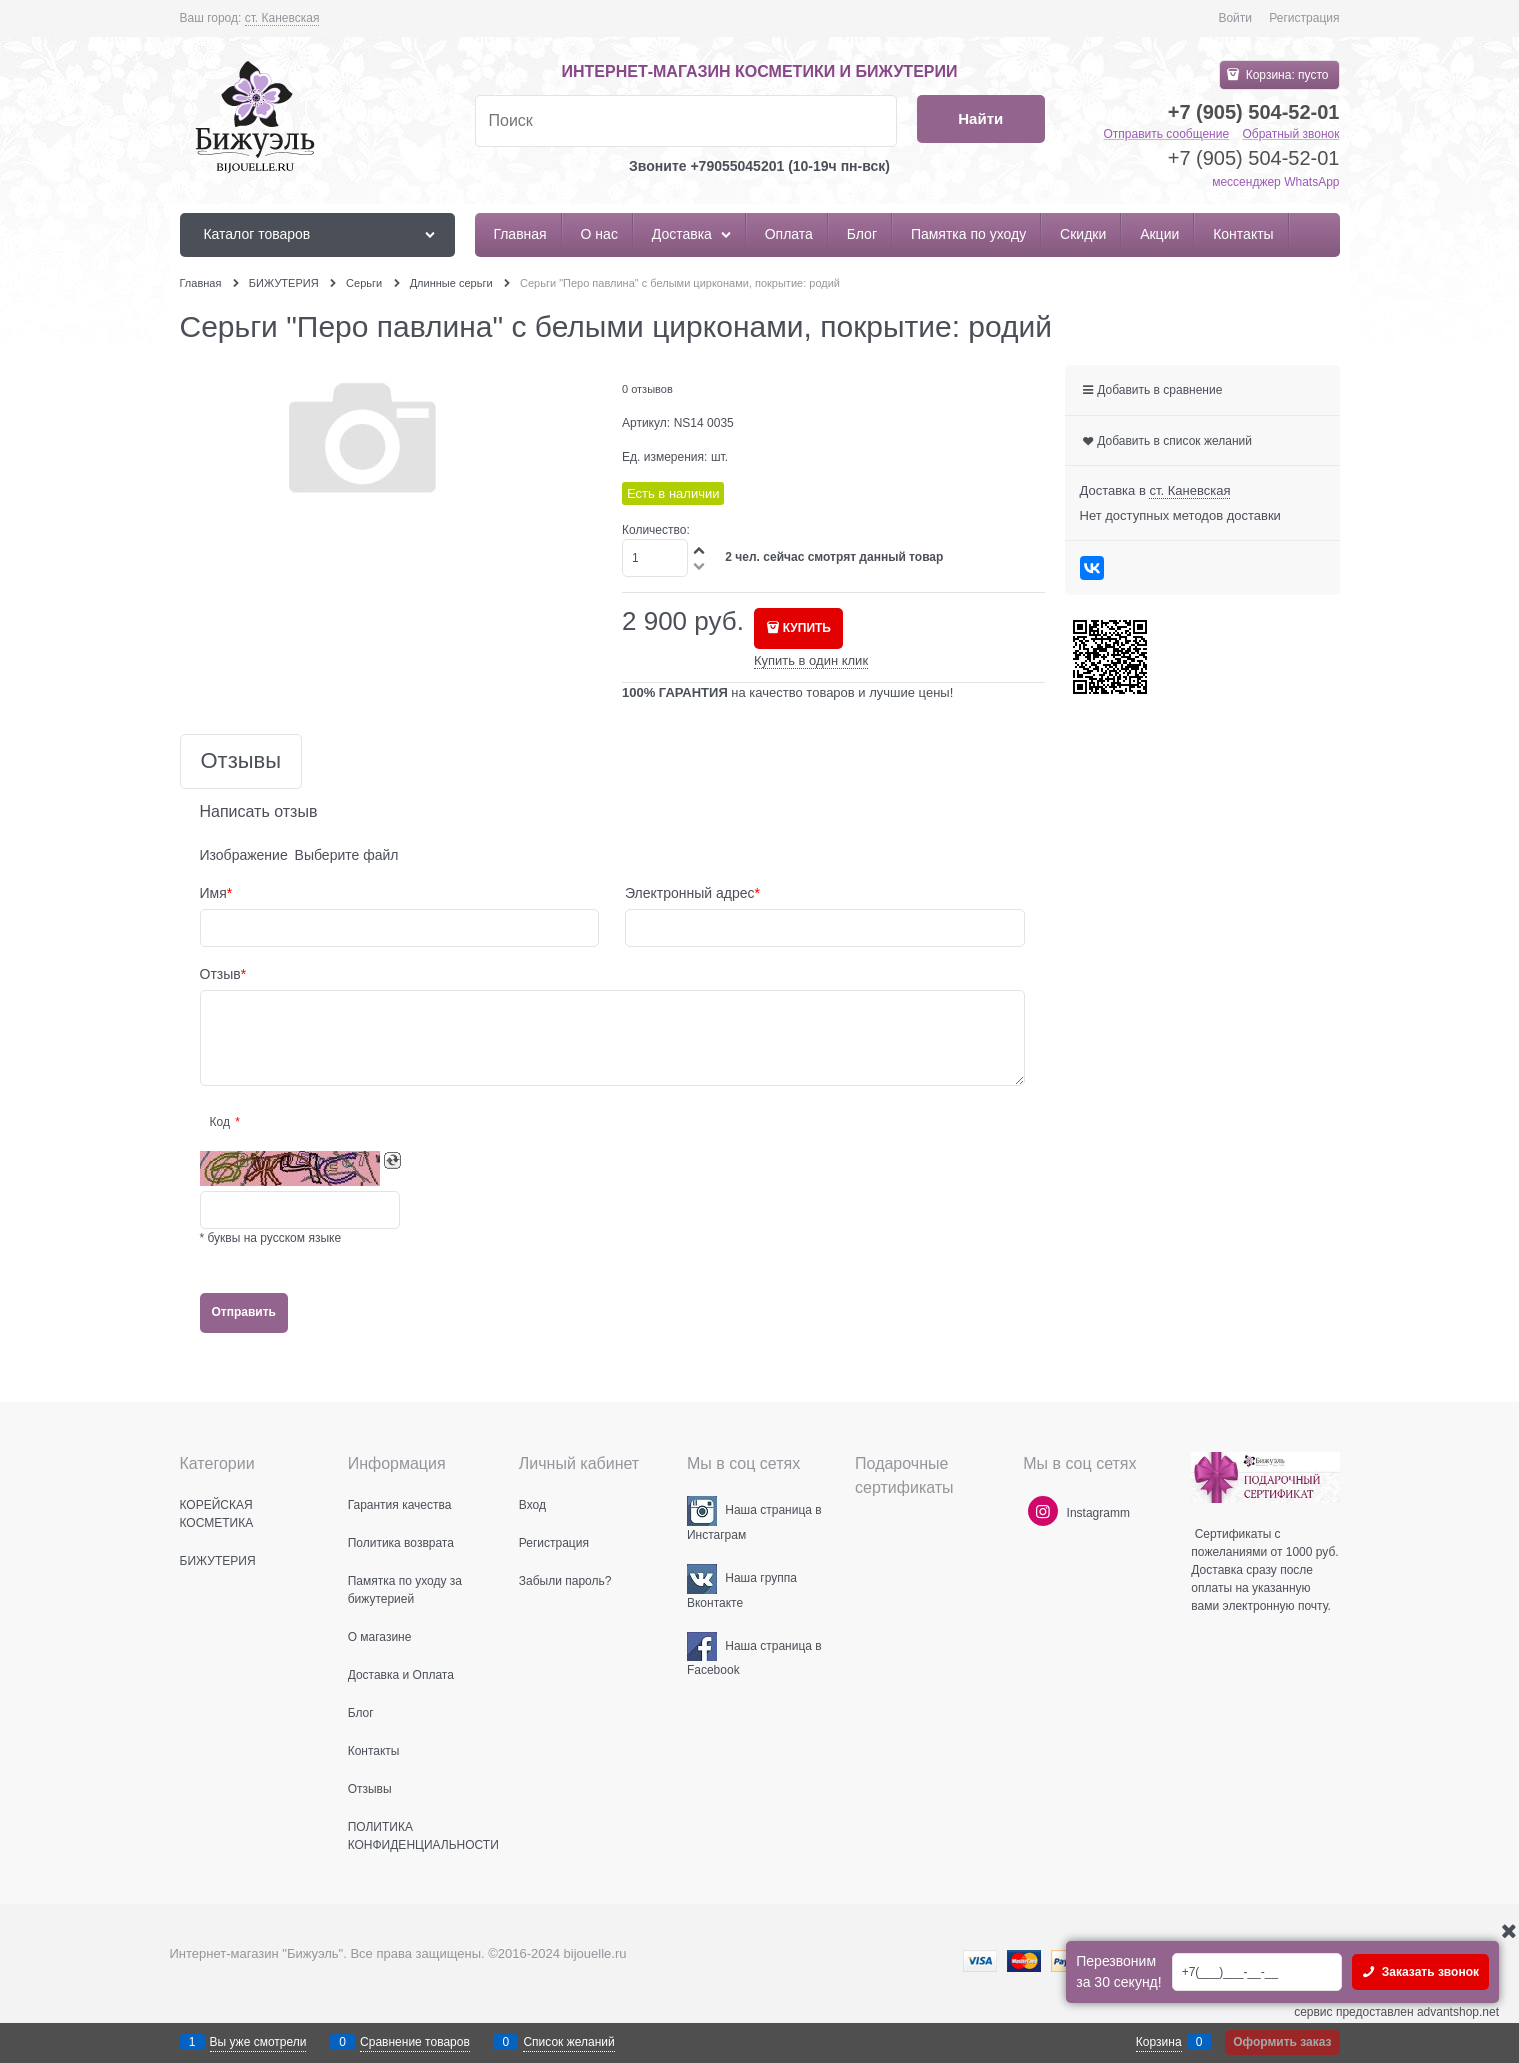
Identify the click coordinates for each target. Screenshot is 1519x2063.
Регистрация (1304, 18)
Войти (1235, 18)
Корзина (1159, 2042)
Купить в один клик (811, 660)
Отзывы (241, 761)
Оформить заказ (1282, 2042)
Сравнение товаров (415, 2042)
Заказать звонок (1428, 1972)
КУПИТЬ (807, 628)
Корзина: (1285, 75)
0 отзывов (647, 389)
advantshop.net (1458, 2012)
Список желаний (568, 2042)
